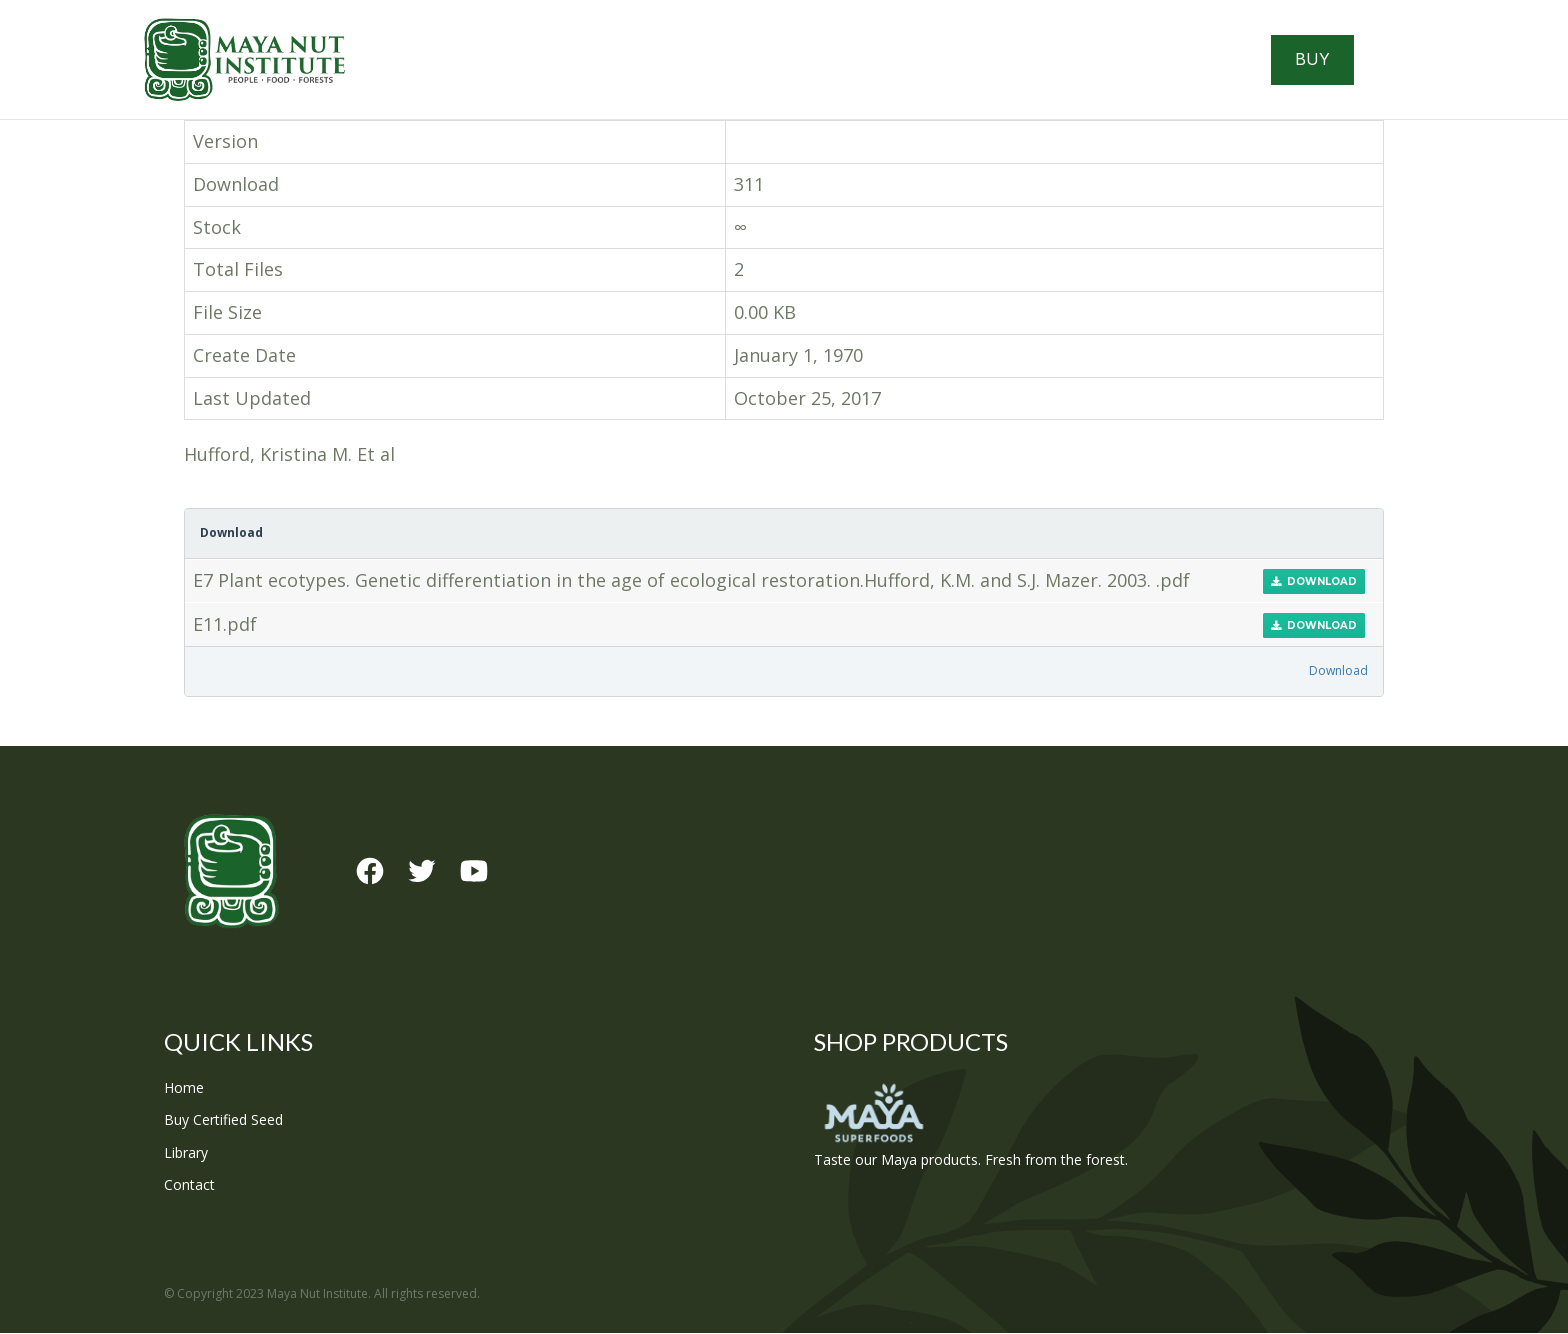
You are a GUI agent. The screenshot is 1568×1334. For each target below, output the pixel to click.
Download (1314, 582)
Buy (1314, 60)
